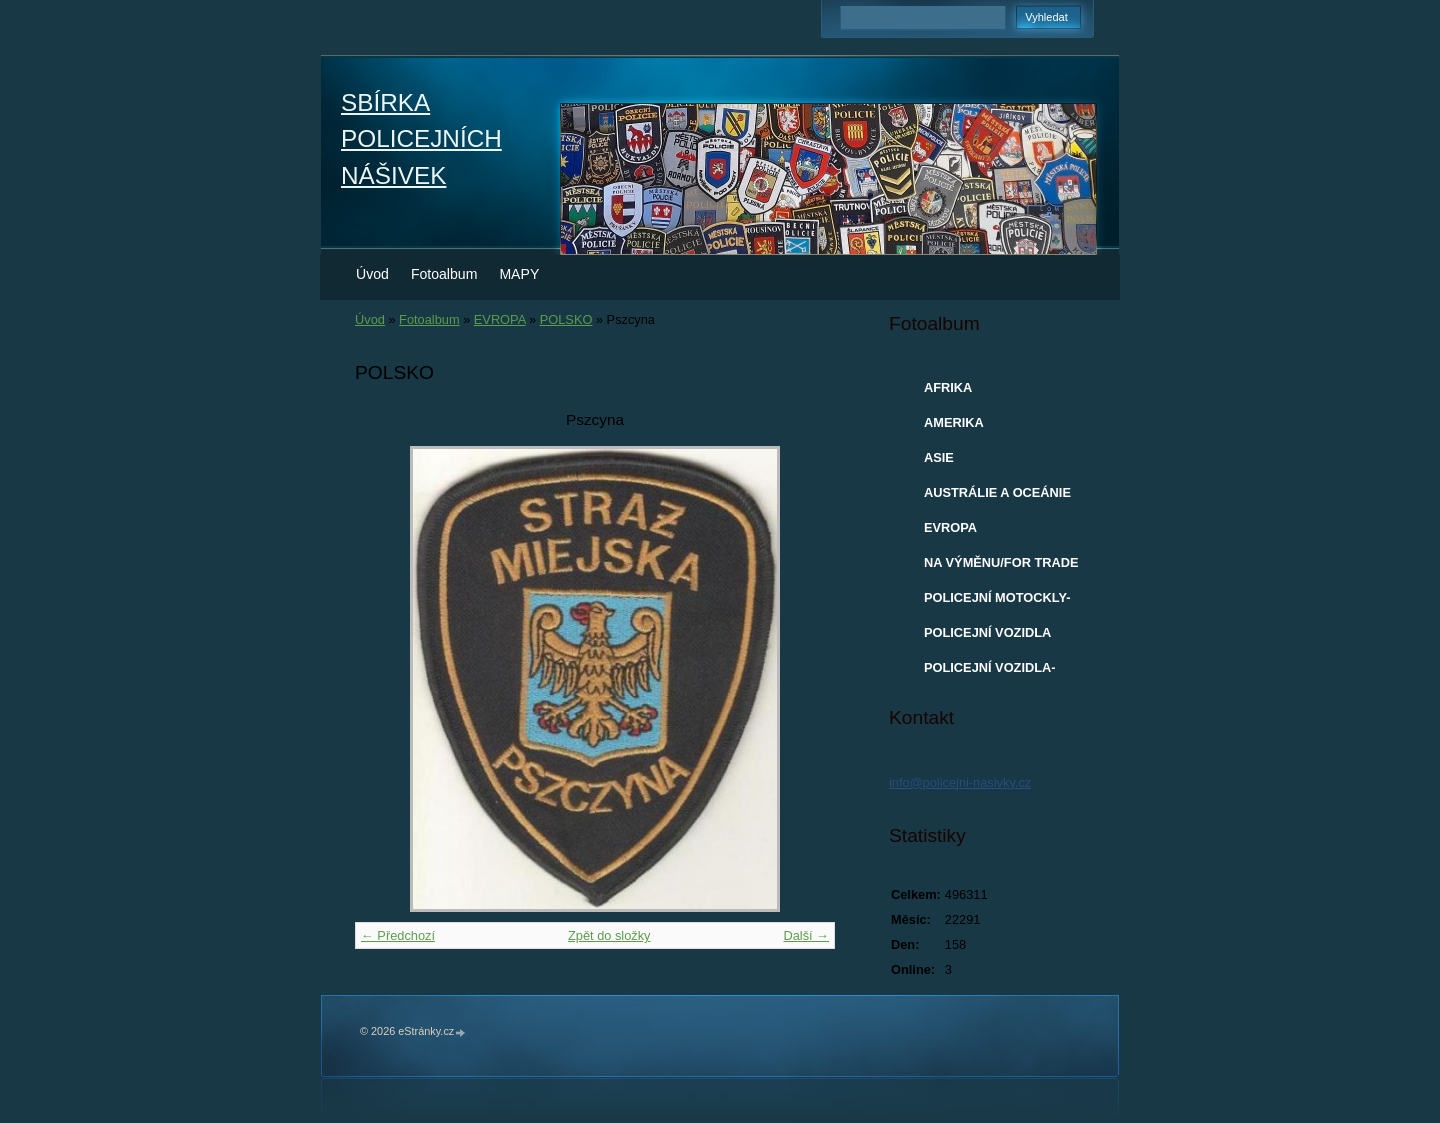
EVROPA (500, 319)
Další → (806, 935)
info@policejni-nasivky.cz (960, 782)
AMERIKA (954, 422)
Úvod (372, 274)
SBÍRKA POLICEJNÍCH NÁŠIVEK (421, 139)
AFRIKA (948, 387)
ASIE (939, 457)
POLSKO (566, 319)
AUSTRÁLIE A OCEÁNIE (997, 492)
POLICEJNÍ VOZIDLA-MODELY (990, 672)
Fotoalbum (444, 274)
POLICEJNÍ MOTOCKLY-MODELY (997, 602)
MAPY (519, 274)
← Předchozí (398, 935)
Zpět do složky (609, 935)
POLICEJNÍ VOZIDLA (987, 632)
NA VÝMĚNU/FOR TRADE (1001, 562)
